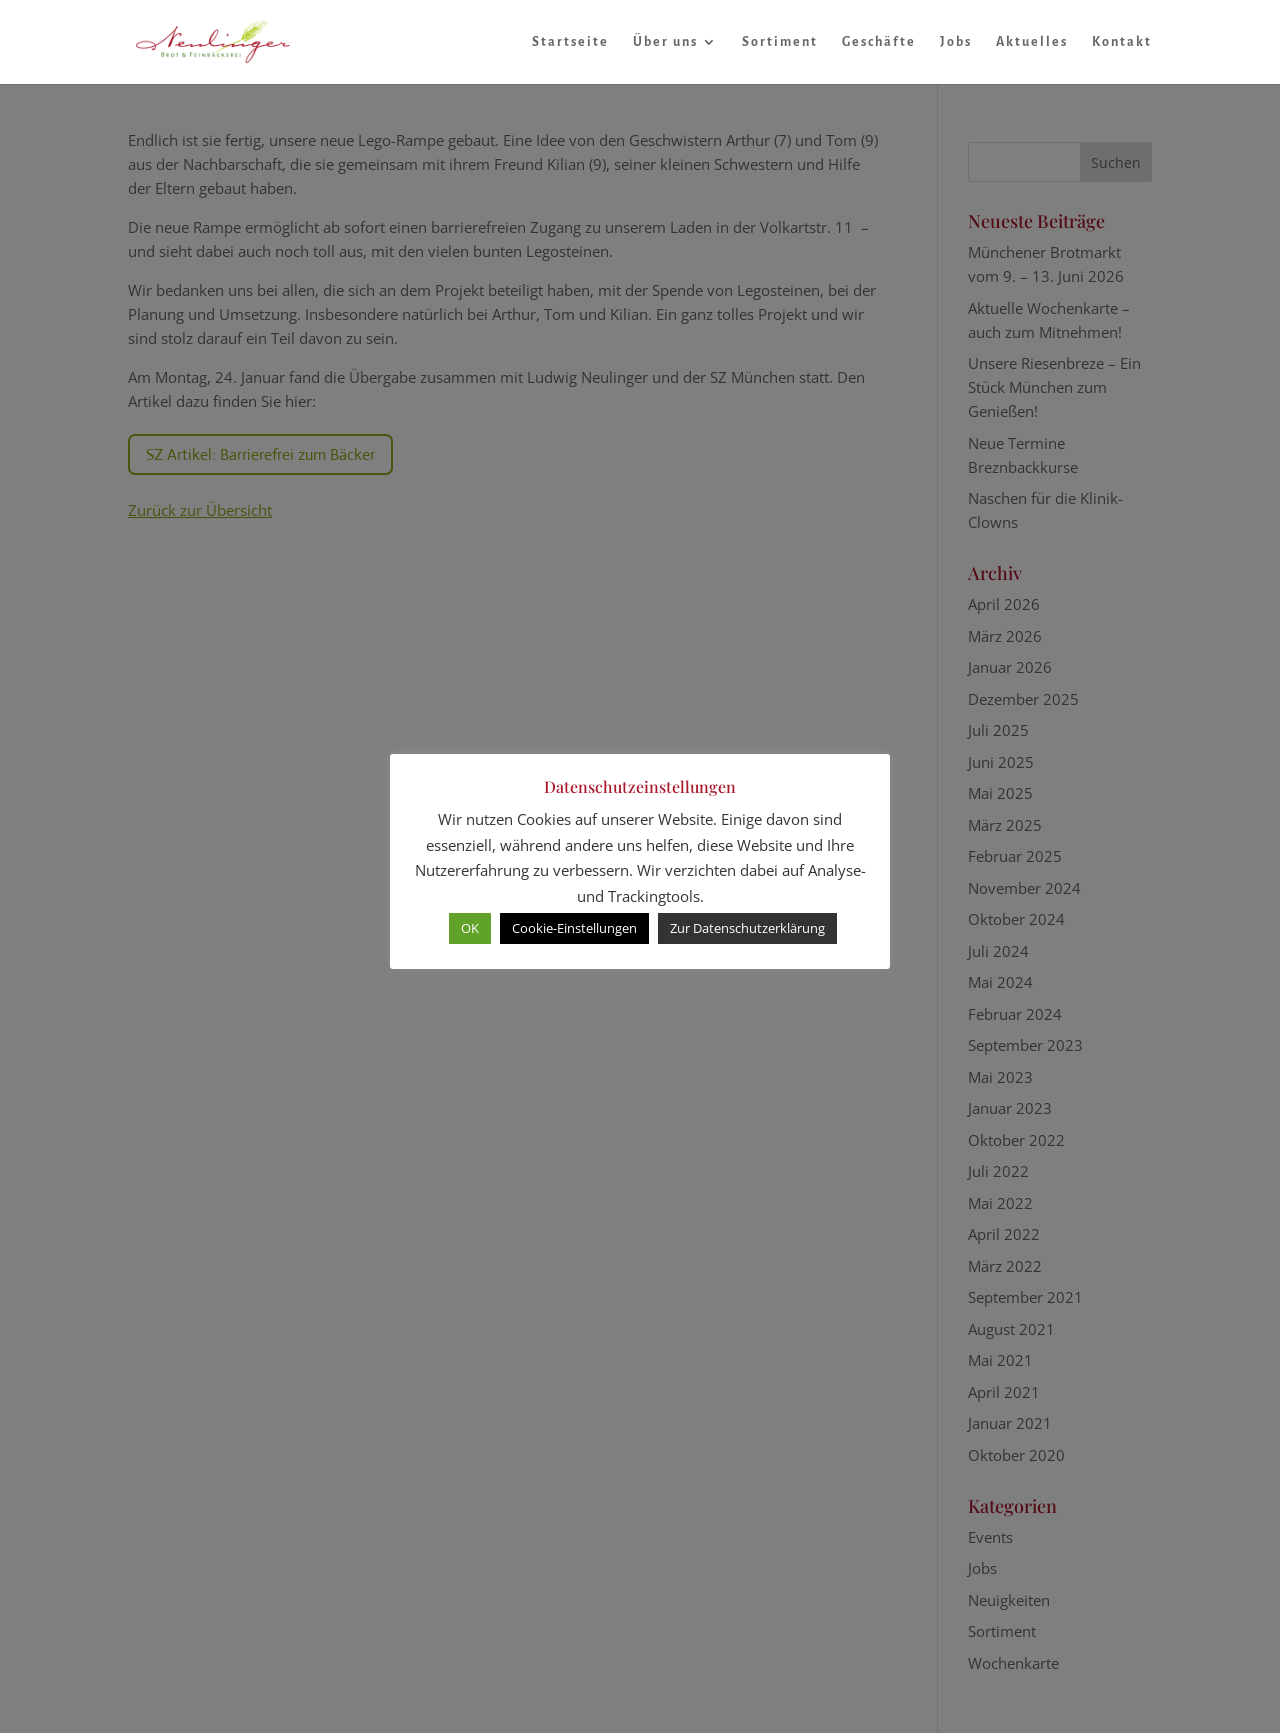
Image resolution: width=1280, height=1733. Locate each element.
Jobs (956, 42)
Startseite (570, 42)
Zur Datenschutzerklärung (747, 928)
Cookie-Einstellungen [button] (574, 928)
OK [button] (470, 928)
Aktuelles (1032, 42)
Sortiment (780, 42)
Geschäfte (879, 42)
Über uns (665, 42)
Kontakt (1122, 42)
